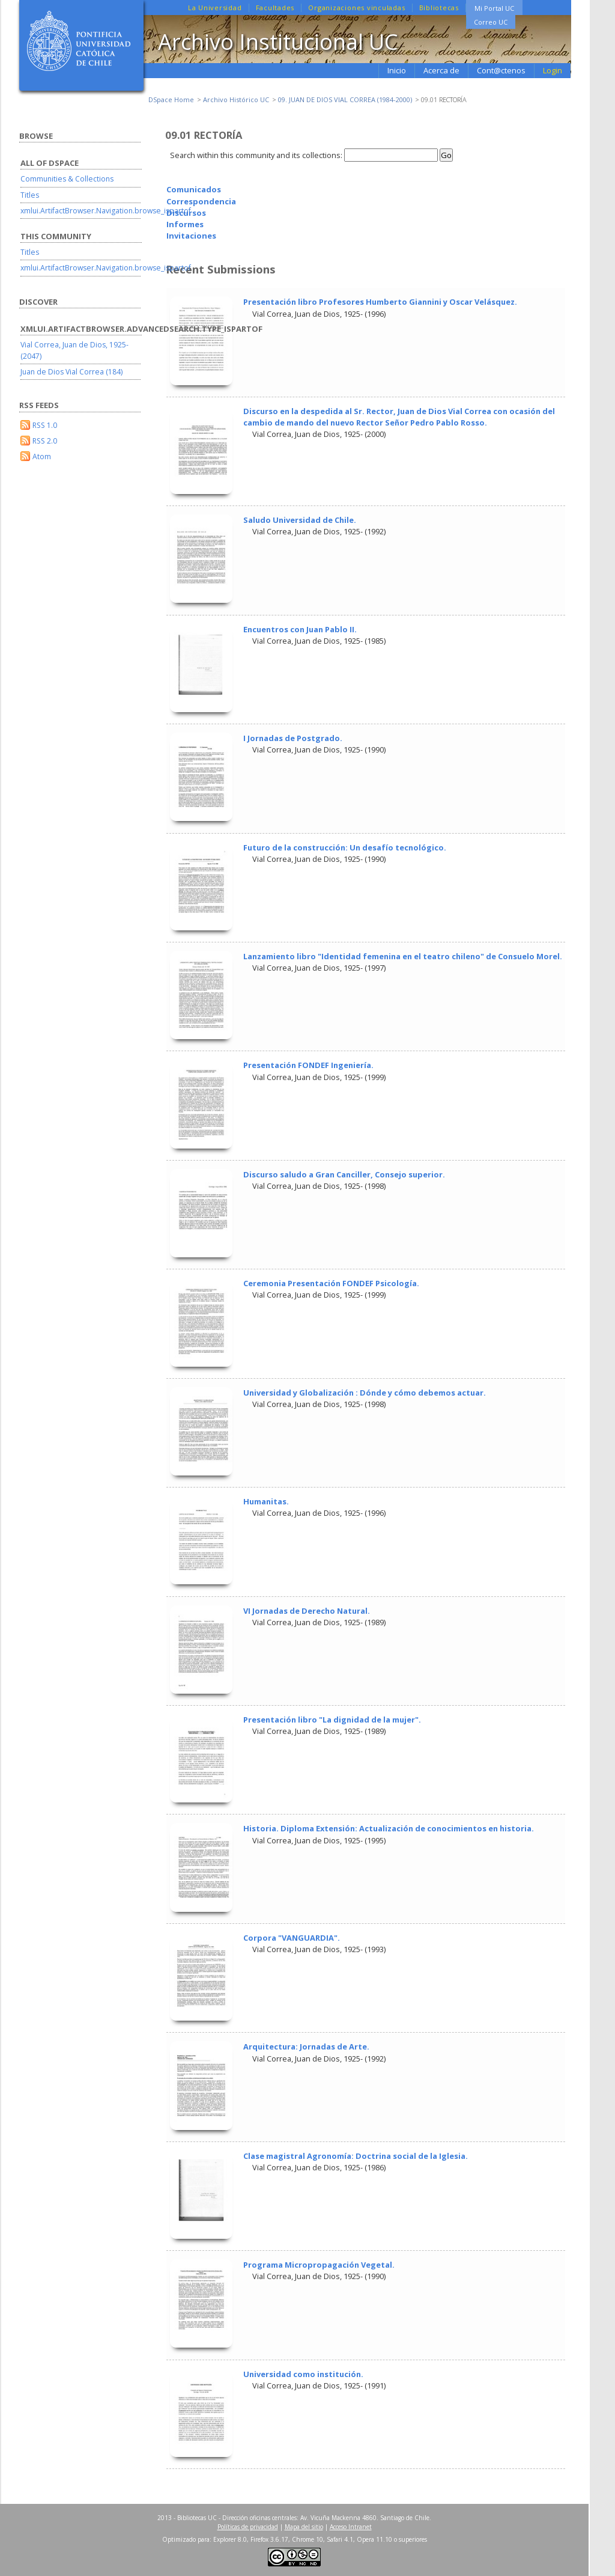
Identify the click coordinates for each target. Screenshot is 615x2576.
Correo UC (490, 21)
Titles (29, 195)
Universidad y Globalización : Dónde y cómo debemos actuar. (364, 1392)
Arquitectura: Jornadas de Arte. (306, 2046)
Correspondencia (201, 201)
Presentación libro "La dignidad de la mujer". (332, 1719)
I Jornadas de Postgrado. (292, 738)
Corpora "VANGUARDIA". (291, 1937)
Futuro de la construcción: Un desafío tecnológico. (344, 847)
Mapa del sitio (304, 2527)
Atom (41, 456)
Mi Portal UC (494, 8)
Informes (185, 224)
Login (552, 70)
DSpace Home (171, 99)
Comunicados (193, 189)
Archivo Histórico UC (236, 99)
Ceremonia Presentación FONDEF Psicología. (331, 1283)
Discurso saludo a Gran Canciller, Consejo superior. (344, 1174)
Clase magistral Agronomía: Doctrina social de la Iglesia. (355, 2155)
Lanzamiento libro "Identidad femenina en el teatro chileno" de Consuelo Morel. (402, 956)
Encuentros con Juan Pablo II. (300, 629)
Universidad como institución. (303, 2374)
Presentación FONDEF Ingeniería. (308, 1065)
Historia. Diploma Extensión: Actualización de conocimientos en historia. (388, 1828)
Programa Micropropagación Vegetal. (319, 2264)
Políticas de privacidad (247, 2527)
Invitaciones (191, 235)
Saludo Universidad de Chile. (299, 519)
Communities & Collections (67, 179)
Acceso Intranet (351, 2527)
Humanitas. (266, 1501)
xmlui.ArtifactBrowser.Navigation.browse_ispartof (105, 211)
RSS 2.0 (44, 441)
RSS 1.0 (44, 425)
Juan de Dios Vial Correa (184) (71, 372)
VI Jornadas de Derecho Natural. (306, 1610)
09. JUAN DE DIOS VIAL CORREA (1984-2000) (345, 99)
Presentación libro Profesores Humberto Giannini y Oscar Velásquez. (380, 301)
